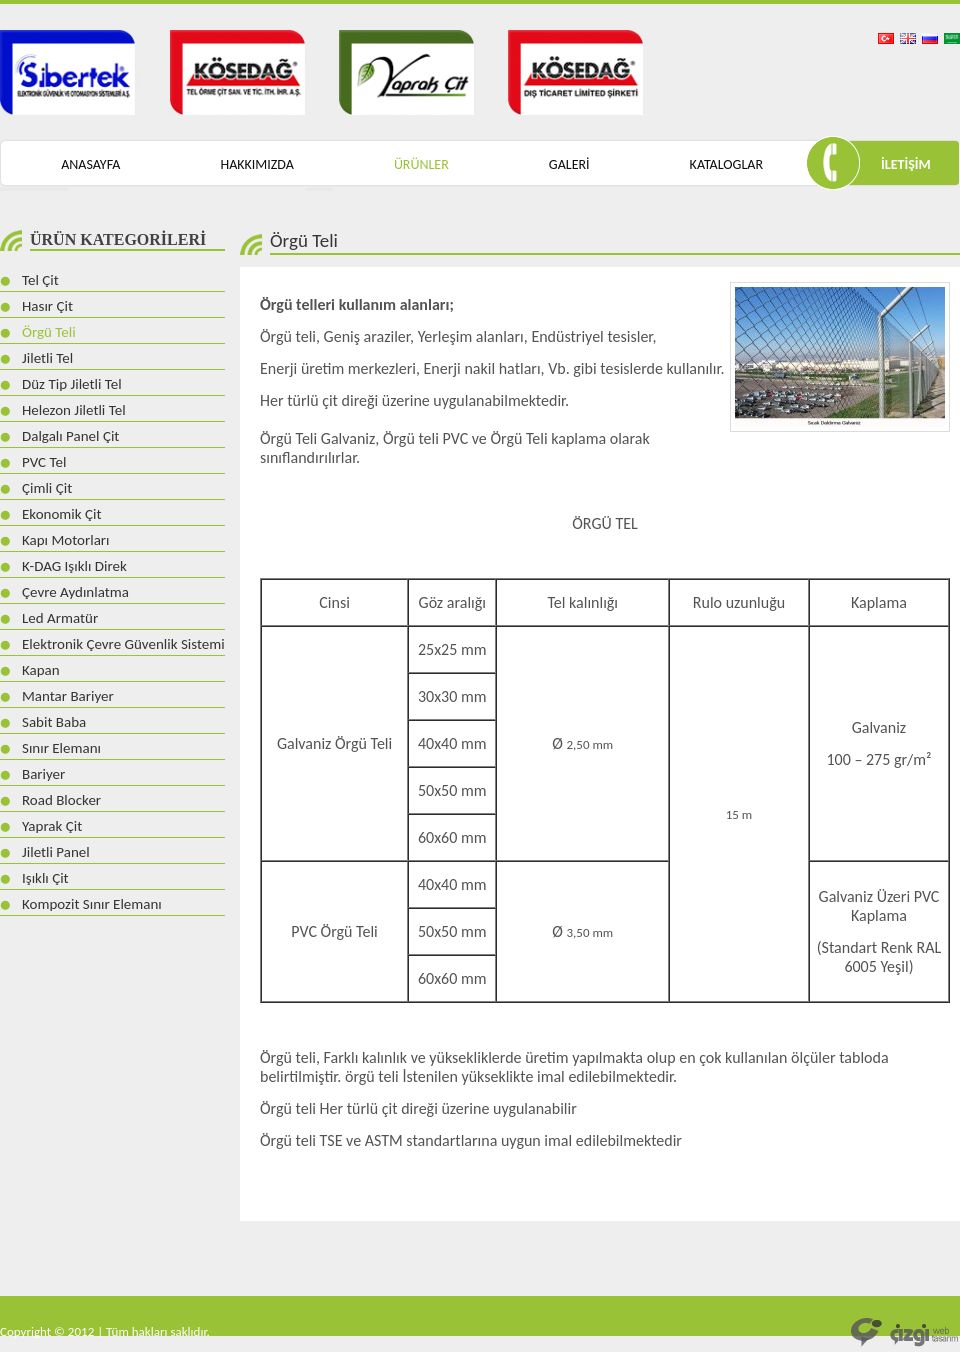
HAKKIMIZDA (256, 164)
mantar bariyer (39, 1303)
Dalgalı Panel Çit (70, 436)
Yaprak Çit (52, 826)
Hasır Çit (47, 306)
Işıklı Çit (45, 878)
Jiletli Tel (47, 358)
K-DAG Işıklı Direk (74, 566)
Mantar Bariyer (68, 696)
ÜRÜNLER (421, 164)
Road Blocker (61, 800)
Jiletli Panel (56, 852)
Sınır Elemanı (61, 748)
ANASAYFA (90, 164)
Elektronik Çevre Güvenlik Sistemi (123, 644)
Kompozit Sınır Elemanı (92, 904)
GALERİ (569, 164)
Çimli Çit (47, 488)
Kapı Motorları (66, 540)
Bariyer (43, 774)
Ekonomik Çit (61, 514)
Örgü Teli (49, 332)
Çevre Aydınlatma (75, 592)
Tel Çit (40, 280)
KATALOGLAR (726, 164)
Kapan (41, 670)
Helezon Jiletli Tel (74, 410)
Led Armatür (60, 618)
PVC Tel (44, 462)
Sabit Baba (54, 722)
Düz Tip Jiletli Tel (72, 384)
